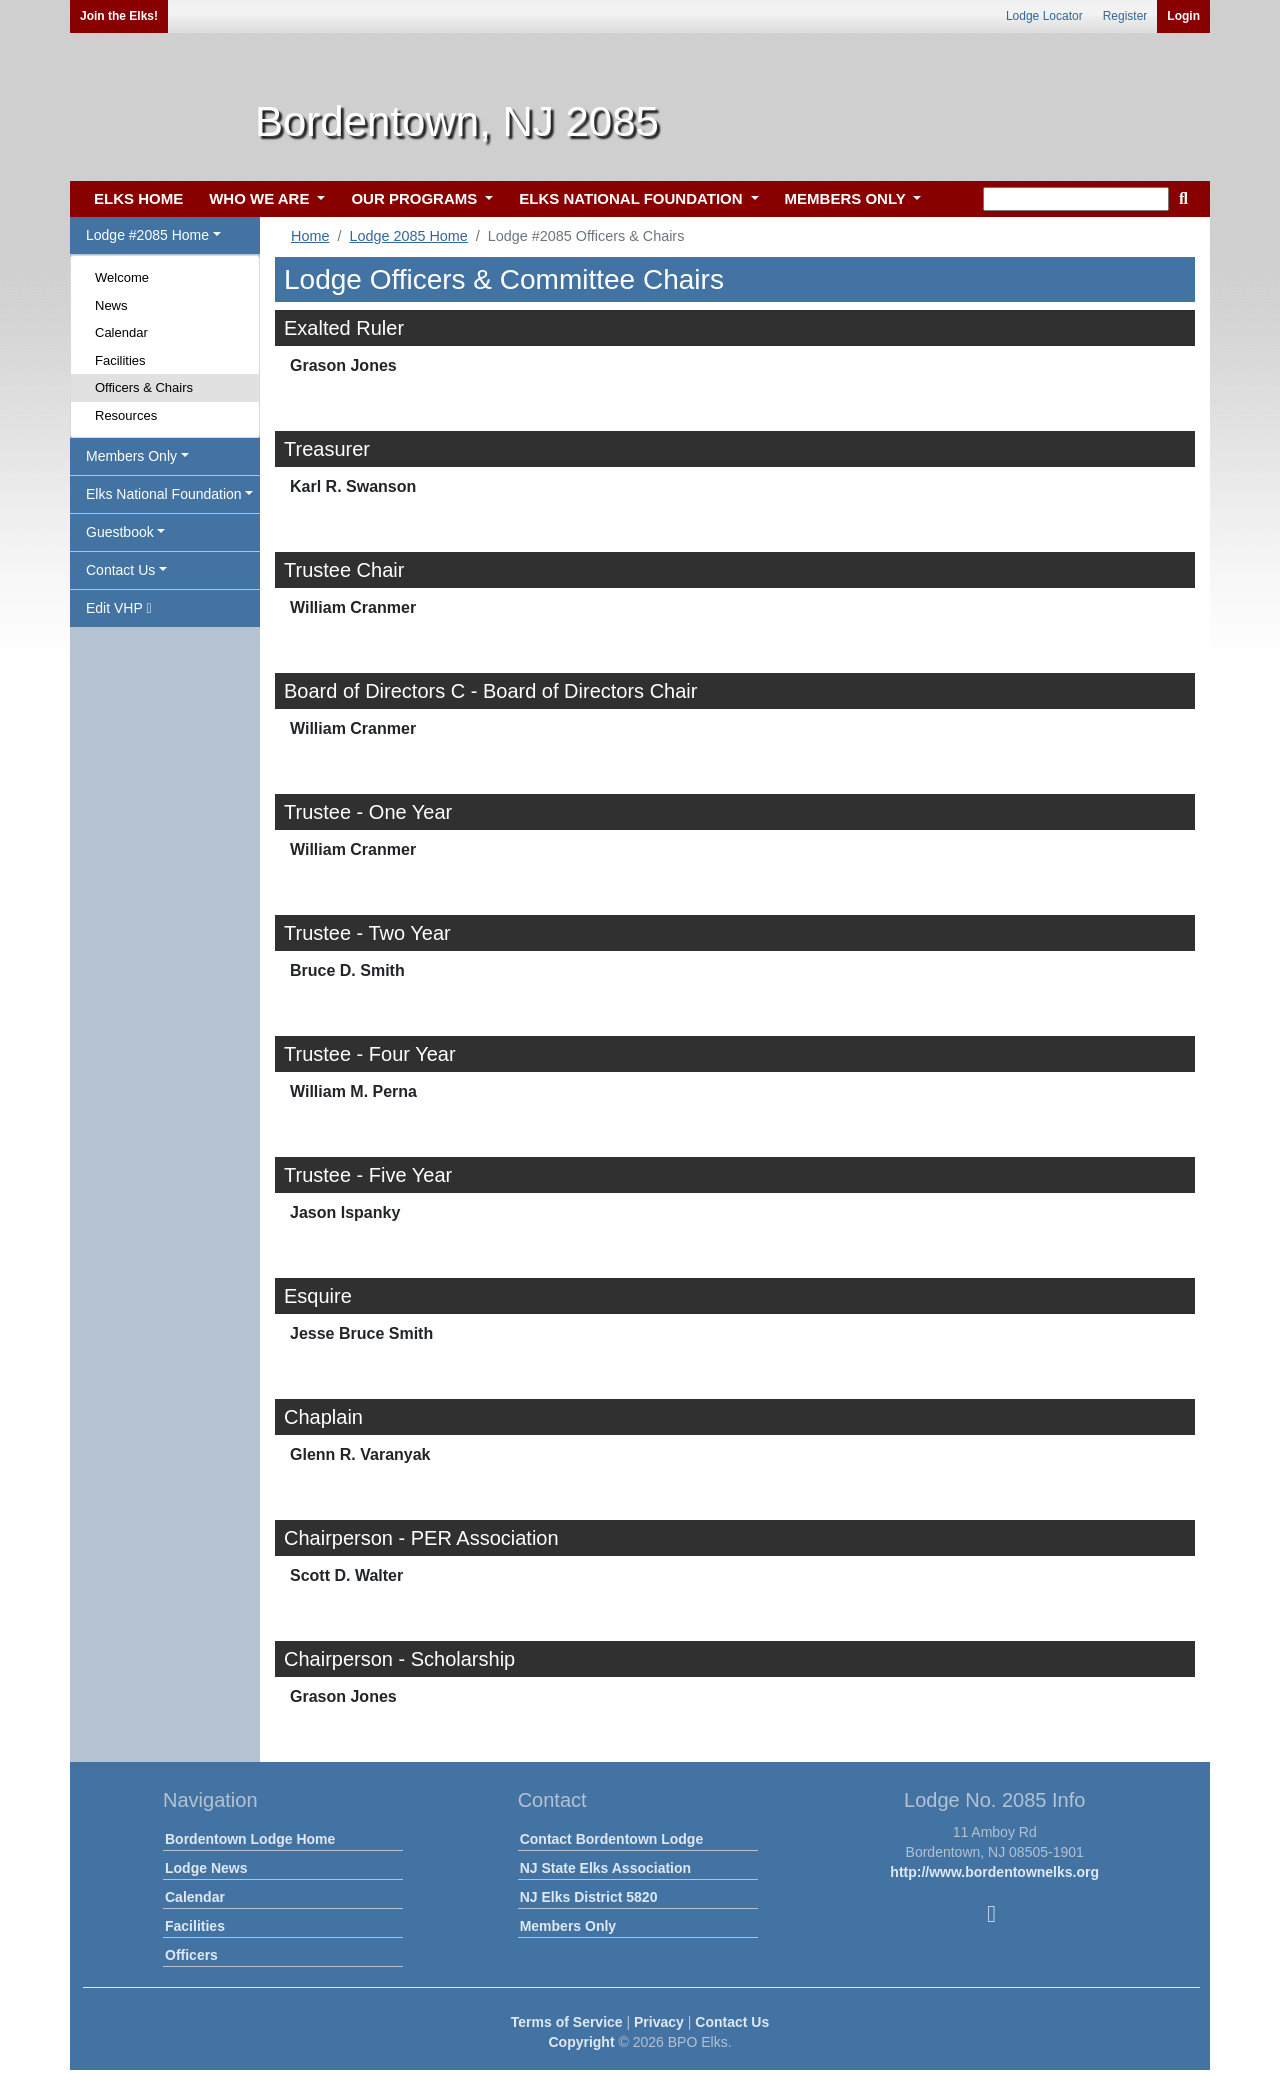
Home (310, 236)
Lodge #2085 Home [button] (147, 235)
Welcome (122, 277)
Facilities (120, 360)
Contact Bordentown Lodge (612, 1839)
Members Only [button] (131, 456)
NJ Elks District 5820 (589, 1897)
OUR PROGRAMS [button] (416, 198)
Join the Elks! (119, 16)
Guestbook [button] (120, 532)
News (111, 305)
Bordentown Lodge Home (250, 1839)
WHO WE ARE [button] (261, 198)
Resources (126, 415)
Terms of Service (567, 2022)
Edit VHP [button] (119, 608)
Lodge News (206, 1868)
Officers (191, 1955)
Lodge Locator (1044, 16)
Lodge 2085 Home (408, 236)
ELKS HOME (138, 198)
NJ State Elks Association (605, 1868)
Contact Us (732, 2022)
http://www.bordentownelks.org (994, 1872)
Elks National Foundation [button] (164, 494)
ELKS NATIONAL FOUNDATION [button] (633, 198)
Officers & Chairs (144, 387)
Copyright (581, 2042)
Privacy (659, 2022)
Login (1183, 16)
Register (1125, 16)
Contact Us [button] (120, 570)
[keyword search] (1076, 199)
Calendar (121, 332)
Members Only (568, 1926)
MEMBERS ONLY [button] (847, 198)
